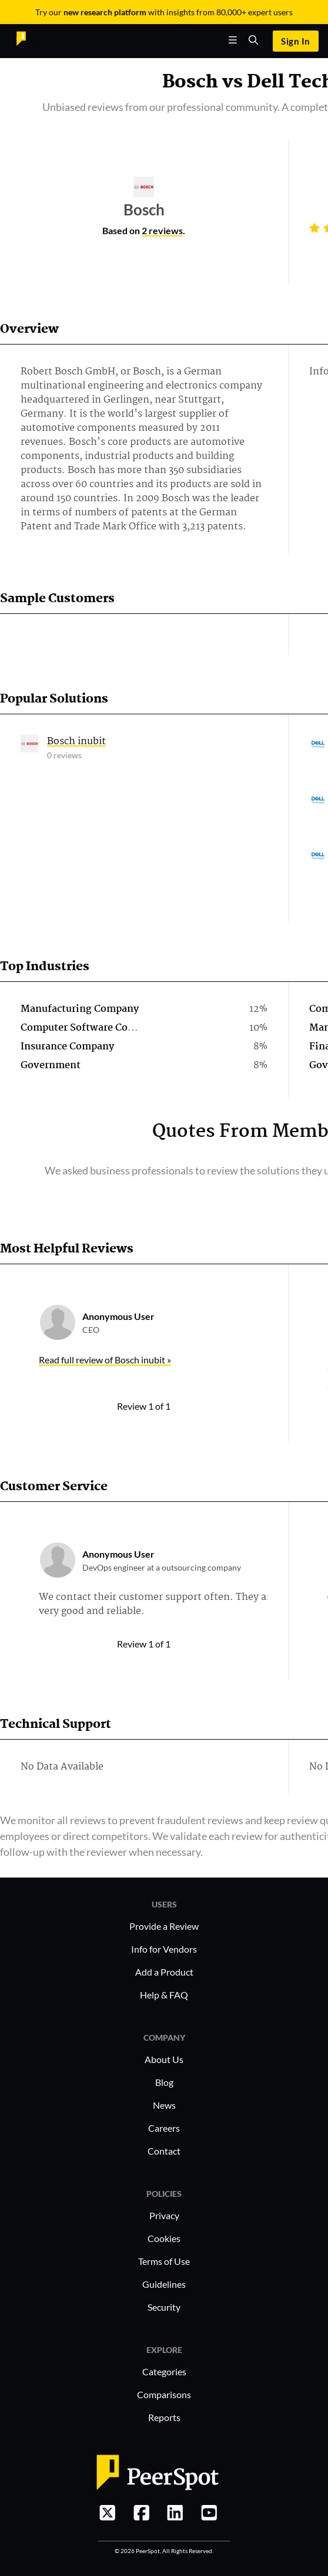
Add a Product (164, 1971)
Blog (164, 2082)
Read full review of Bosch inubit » (105, 1359)
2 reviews (162, 230)
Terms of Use (164, 2261)
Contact (164, 2150)
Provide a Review (164, 1926)
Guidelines (164, 2284)
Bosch (190, 82)
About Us (164, 2059)
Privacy (164, 2215)
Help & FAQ (164, 1994)
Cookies (164, 2238)
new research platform (104, 12)
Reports (164, 2417)
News (164, 2105)
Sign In (295, 41)
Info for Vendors (164, 1948)
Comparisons (164, 2394)
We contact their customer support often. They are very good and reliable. (157, 1604)
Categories (164, 2371)
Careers (164, 2127)
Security (164, 2306)
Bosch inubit (76, 741)
